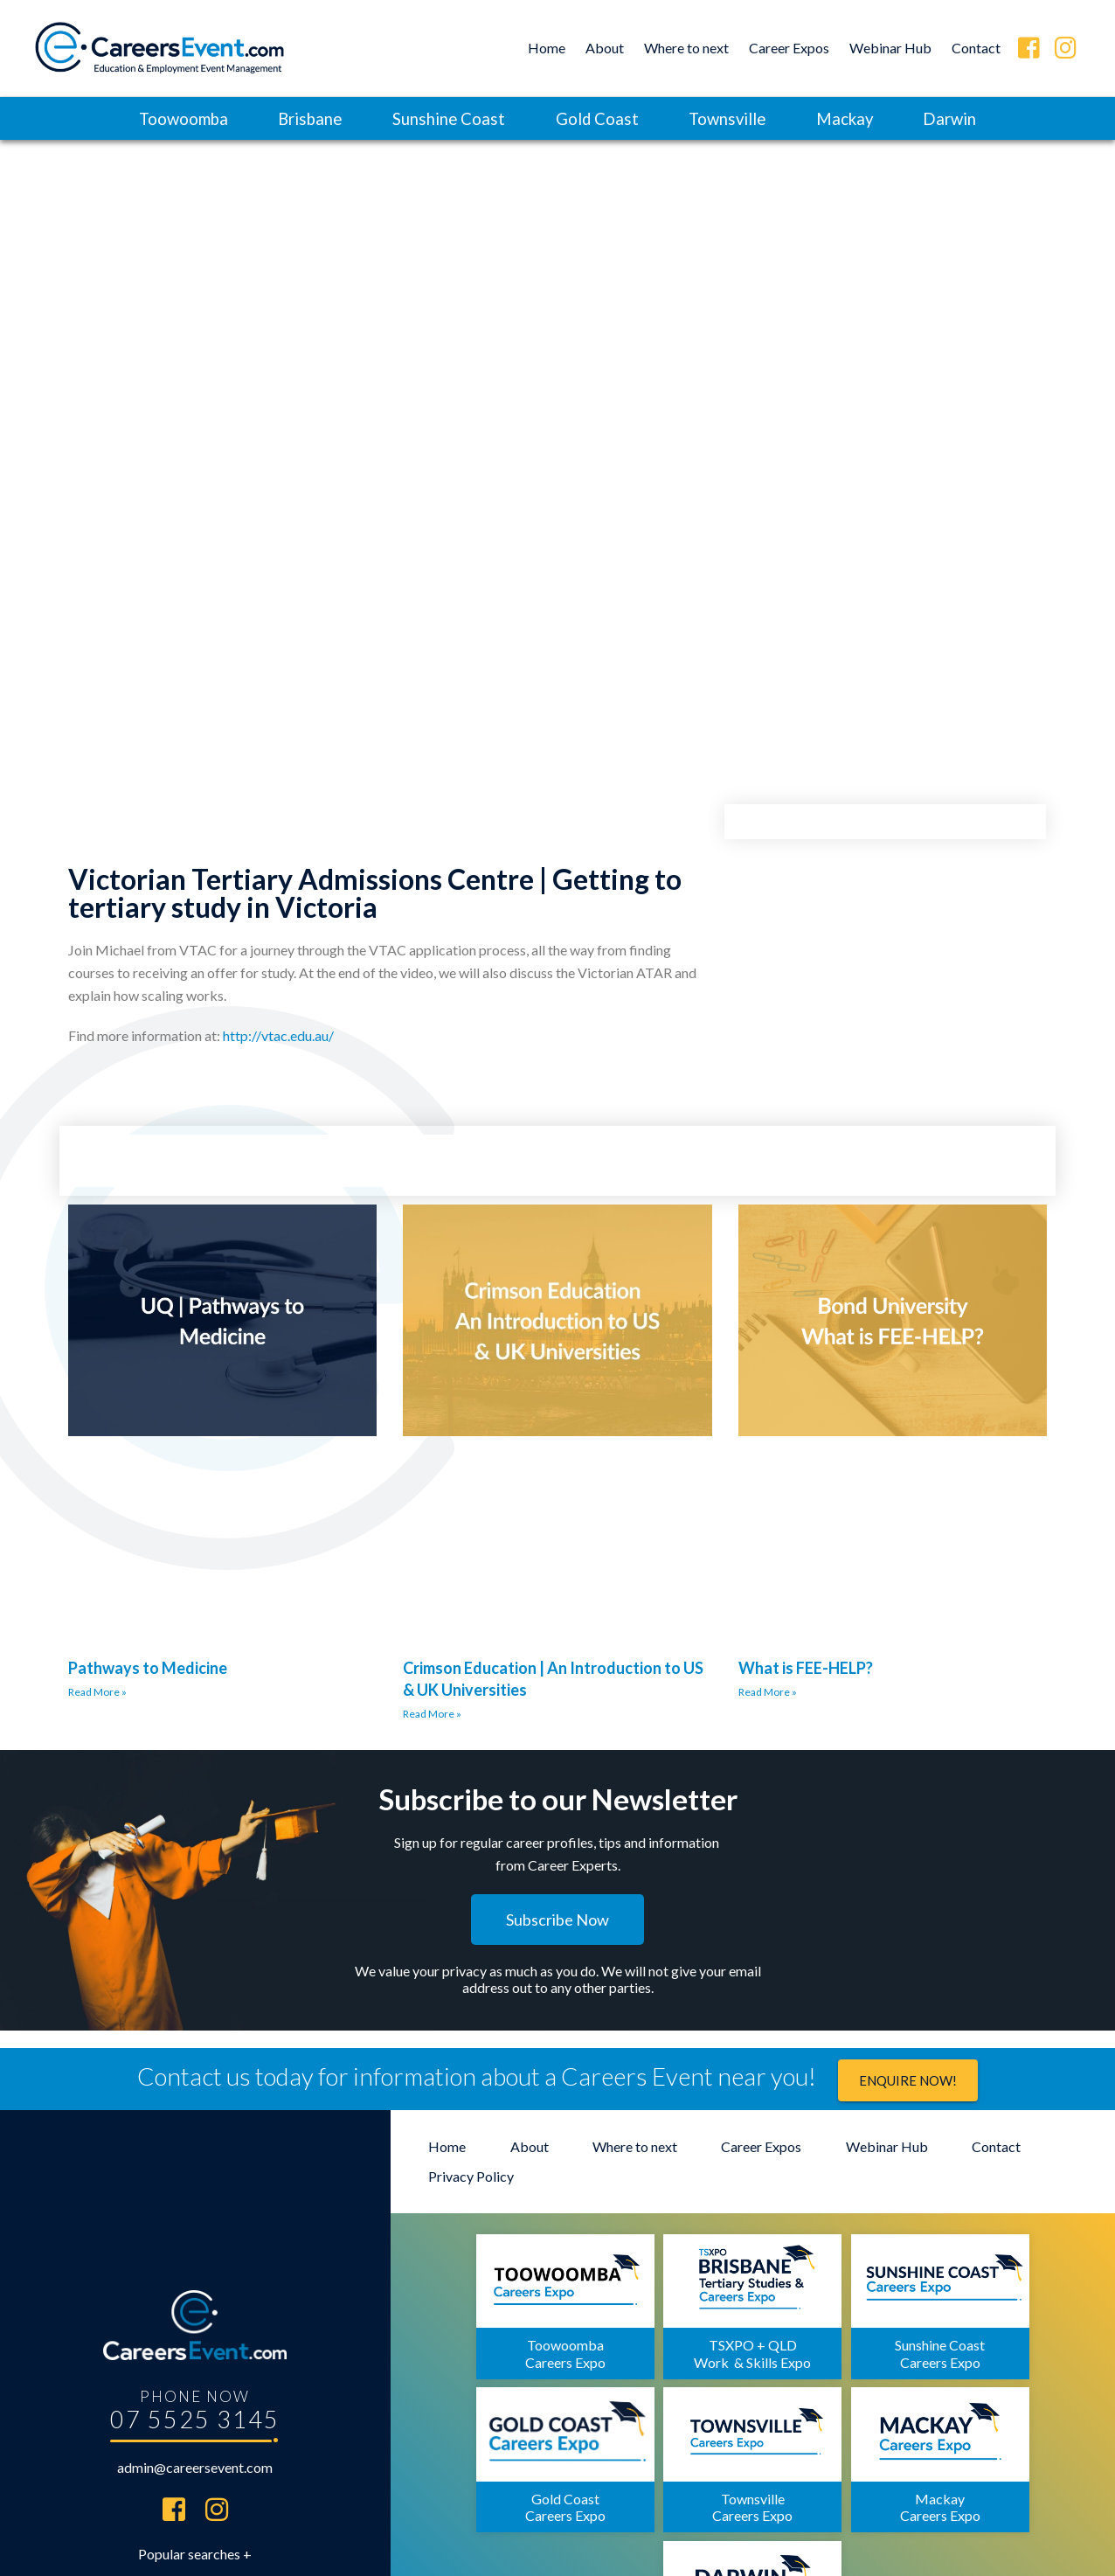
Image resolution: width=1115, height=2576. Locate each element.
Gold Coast (596, 118)
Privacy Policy (471, 2178)
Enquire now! (908, 2082)
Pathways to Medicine (147, 1668)
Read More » (97, 1693)
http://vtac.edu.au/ (278, 1036)
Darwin (969, 118)
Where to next (686, 47)
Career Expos (789, 47)
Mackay (857, 118)
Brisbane (297, 118)
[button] (557, 1920)
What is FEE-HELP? (805, 1668)
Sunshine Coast (442, 118)
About (604, 47)
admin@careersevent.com (195, 2381)
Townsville (733, 118)
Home (546, 47)
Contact (976, 47)
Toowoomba (164, 118)
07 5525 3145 (195, 2333)
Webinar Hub (890, 47)
